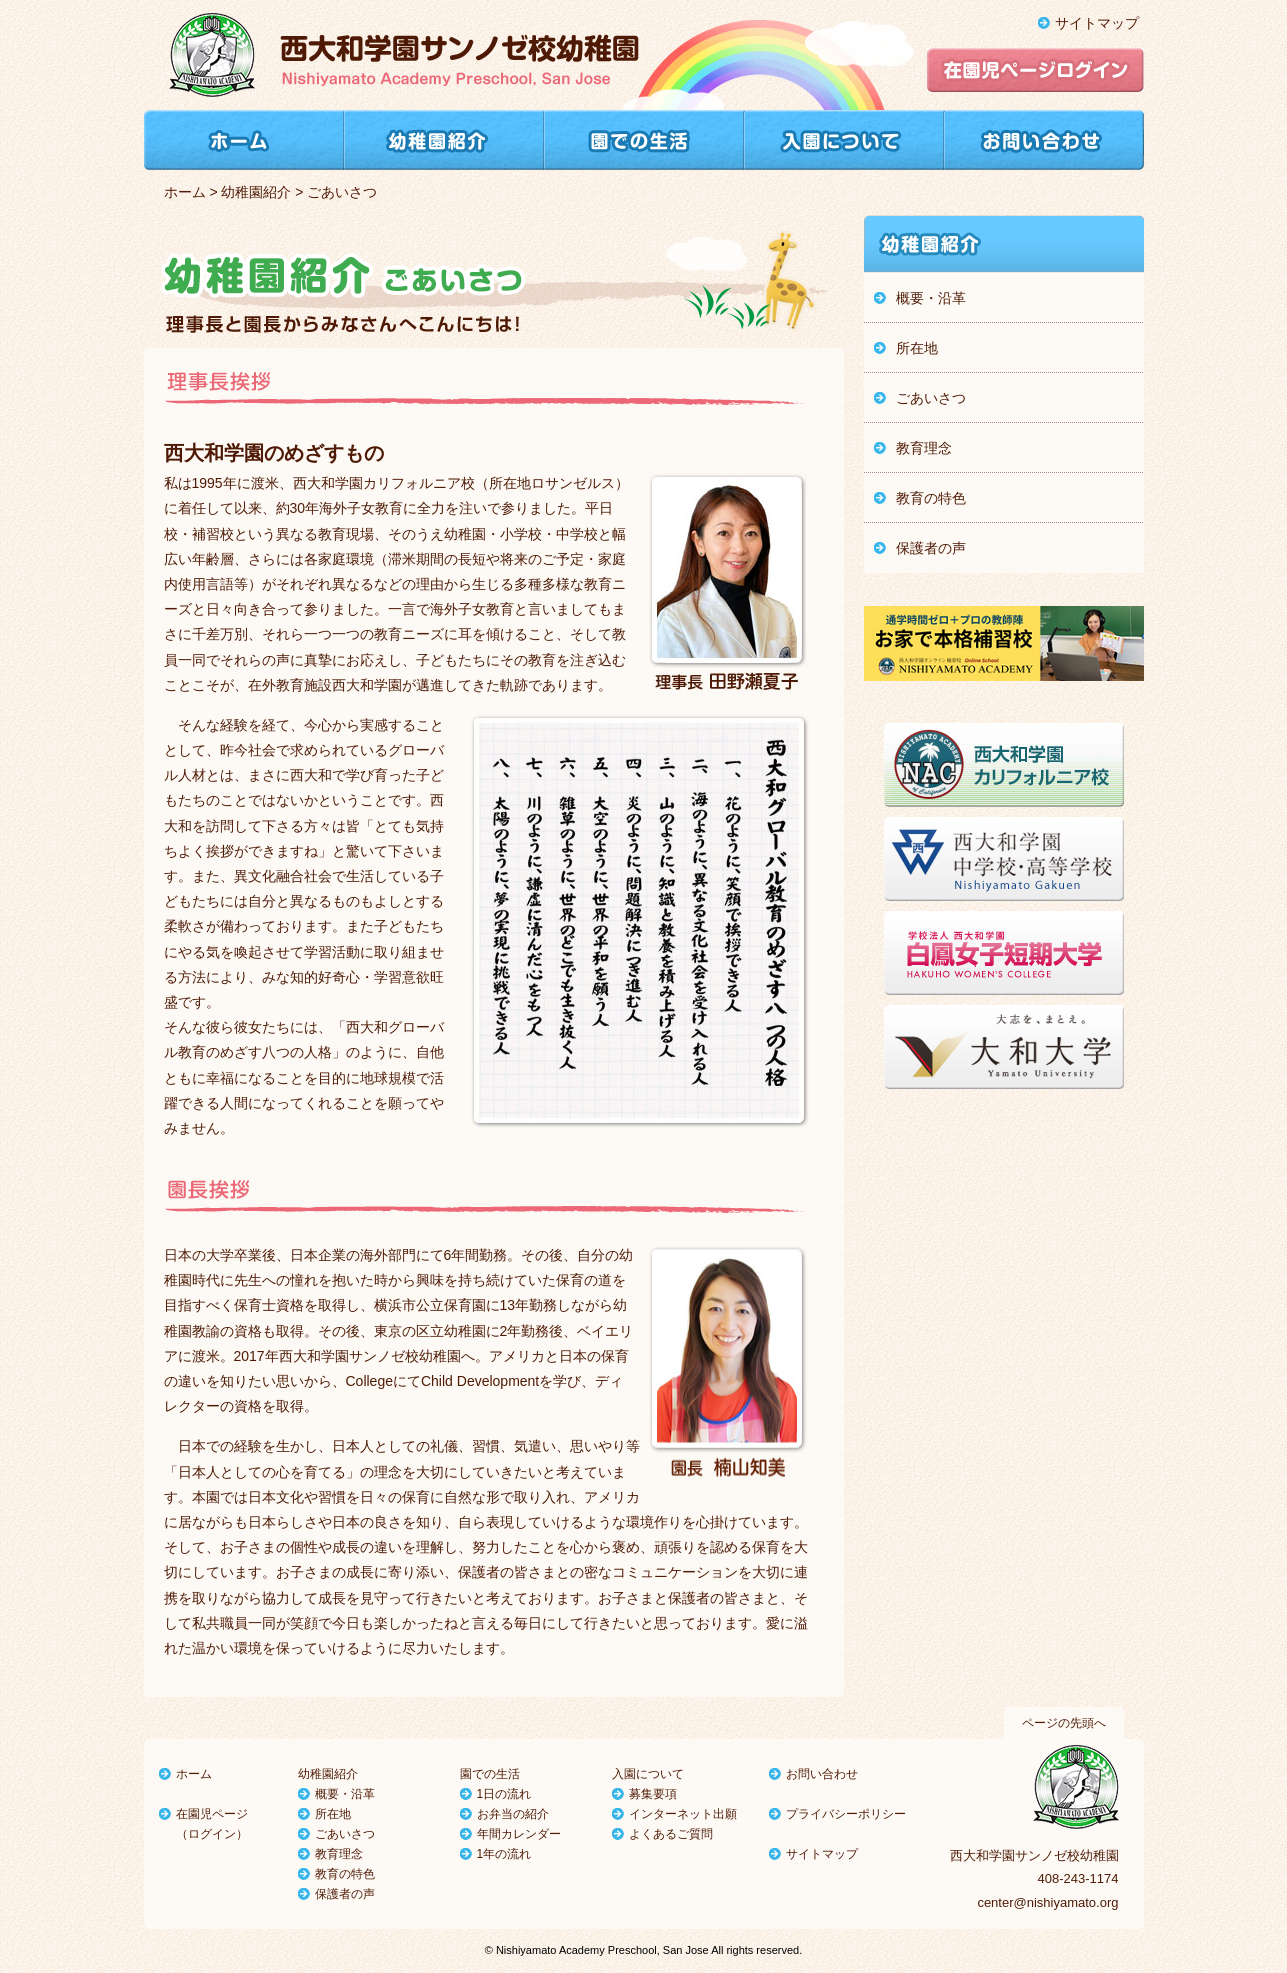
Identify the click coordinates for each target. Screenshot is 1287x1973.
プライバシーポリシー (846, 1814)
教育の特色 (345, 1874)
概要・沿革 (345, 1794)
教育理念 (339, 1854)
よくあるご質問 (671, 1834)
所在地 (333, 1814)
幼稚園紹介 (256, 192)
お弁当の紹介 (513, 1814)
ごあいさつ (345, 1834)
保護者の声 (345, 1894)
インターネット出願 (683, 1814)
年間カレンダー (519, 1834)
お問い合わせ (822, 1774)
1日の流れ (504, 1794)
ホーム (185, 192)
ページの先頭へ (1064, 1723)
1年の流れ (504, 1854)
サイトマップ (1097, 23)
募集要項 (653, 1794)
